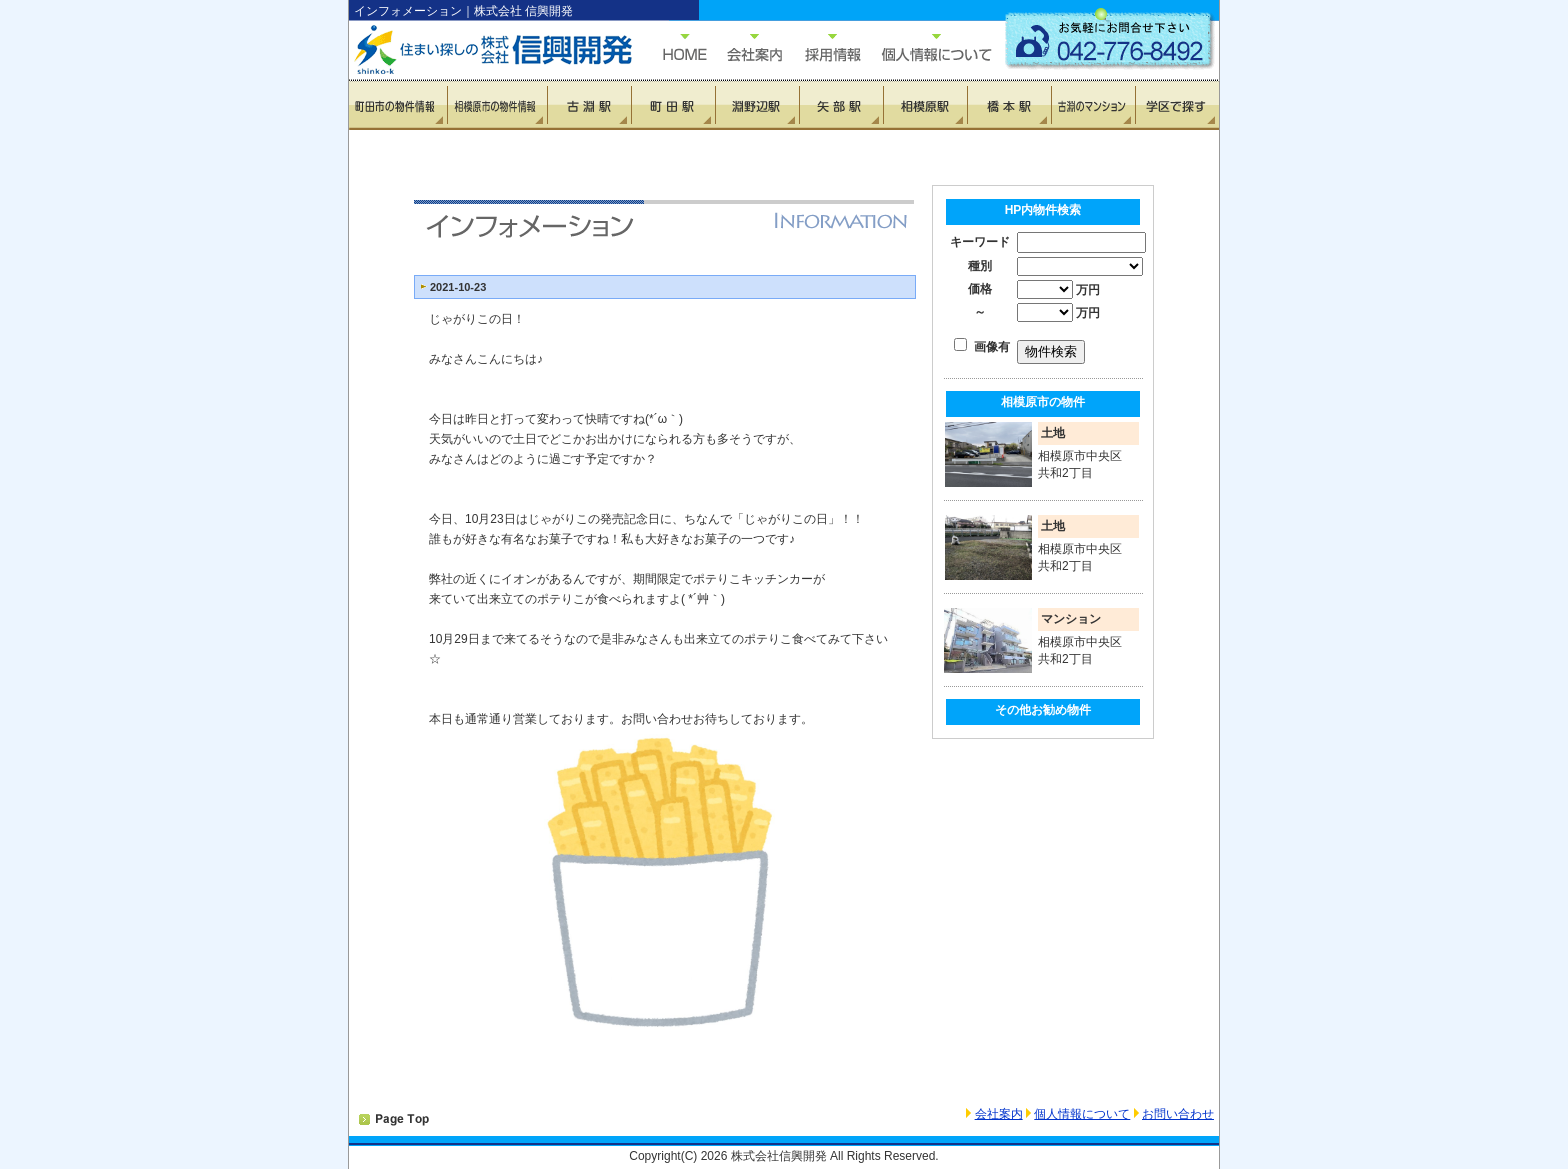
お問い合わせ (1178, 1114)
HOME (674, 47)
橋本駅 (1009, 105)
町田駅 (673, 105)
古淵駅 (589, 105)
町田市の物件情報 (398, 105)
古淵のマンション (1093, 105)
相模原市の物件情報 (497, 105)
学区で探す (1177, 105)
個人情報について (927, 47)
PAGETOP (394, 1120)
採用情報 (822, 47)
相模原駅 (925, 105)
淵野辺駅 (757, 105)
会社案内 (999, 1114)
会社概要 (744, 47)
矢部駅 (841, 105)
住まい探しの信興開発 (479, 50)
